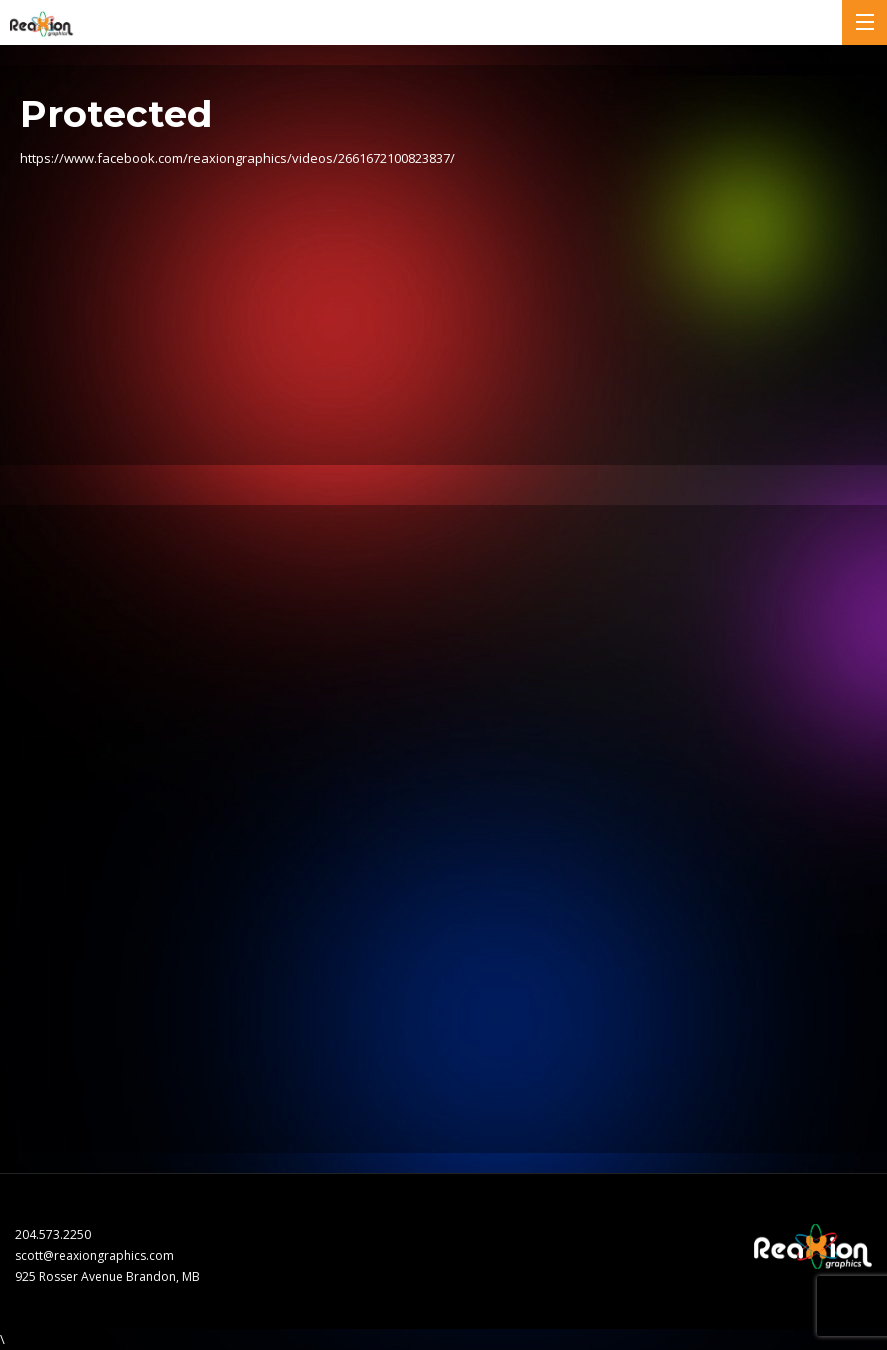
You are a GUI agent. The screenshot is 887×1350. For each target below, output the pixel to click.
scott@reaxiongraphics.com (94, 1255)
